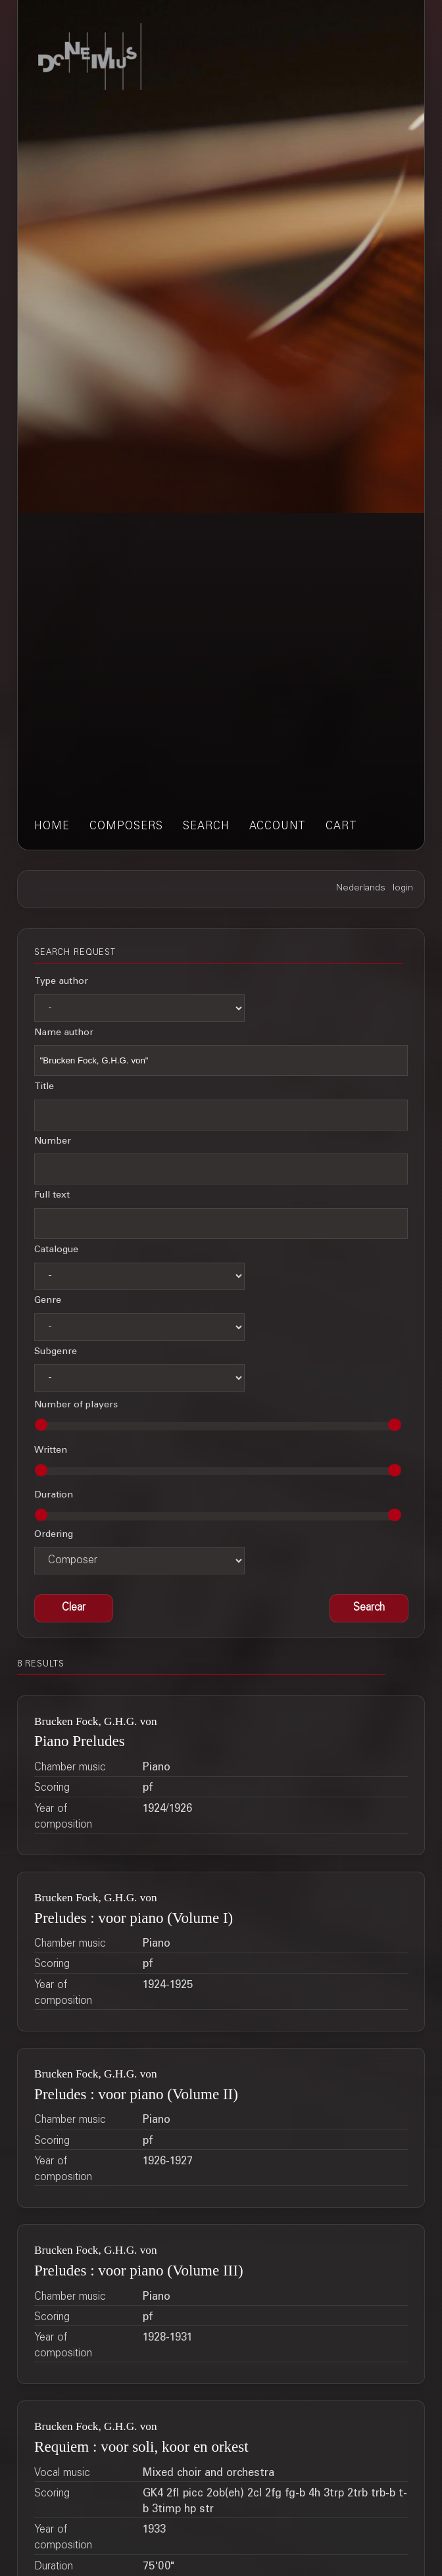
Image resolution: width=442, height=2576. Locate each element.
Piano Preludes (79, 1740)
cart (341, 826)
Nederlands (360, 888)
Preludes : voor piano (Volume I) (133, 1917)
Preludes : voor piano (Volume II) (136, 2093)
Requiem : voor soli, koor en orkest (141, 2446)
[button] (369, 1608)
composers (126, 826)
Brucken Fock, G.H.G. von (95, 1721)
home (52, 826)
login (403, 888)
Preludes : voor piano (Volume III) (138, 2270)
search (206, 826)
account (277, 826)
